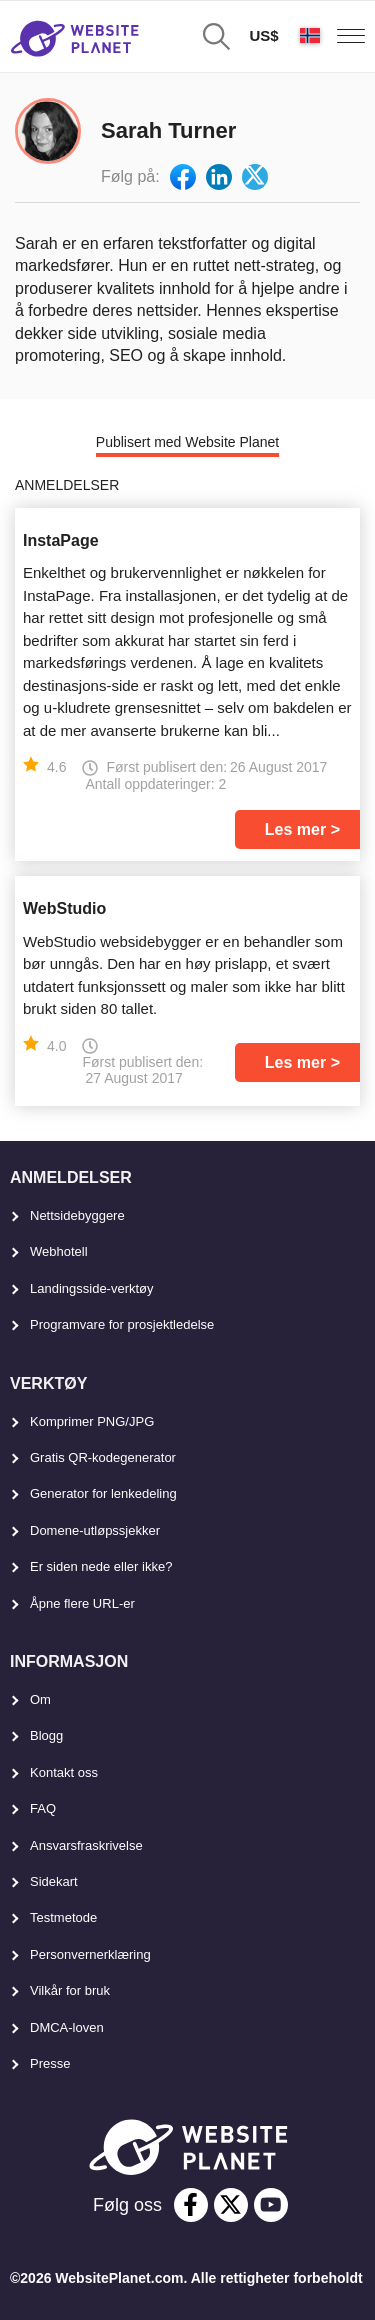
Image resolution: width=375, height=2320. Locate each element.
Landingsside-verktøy (92, 1288)
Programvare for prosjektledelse (122, 1324)
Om (40, 1699)
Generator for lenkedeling (103, 1493)
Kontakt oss (64, 1772)
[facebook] (191, 2205)
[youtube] (271, 2205)
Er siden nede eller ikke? (101, 1566)
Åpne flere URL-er (82, 1603)
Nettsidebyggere (77, 1215)
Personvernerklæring (90, 1954)
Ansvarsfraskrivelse (86, 1845)
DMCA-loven (67, 2027)
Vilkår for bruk (70, 1990)
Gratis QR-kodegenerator (103, 1457)
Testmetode (63, 1917)
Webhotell (59, 1251)
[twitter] (231, 2205)
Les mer (295, 829)
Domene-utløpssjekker (95, 1530)
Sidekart (54, 1881)
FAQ (43, 1808)
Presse (50, 2063)
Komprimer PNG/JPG (92, 1421)
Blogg (46, 1735)
